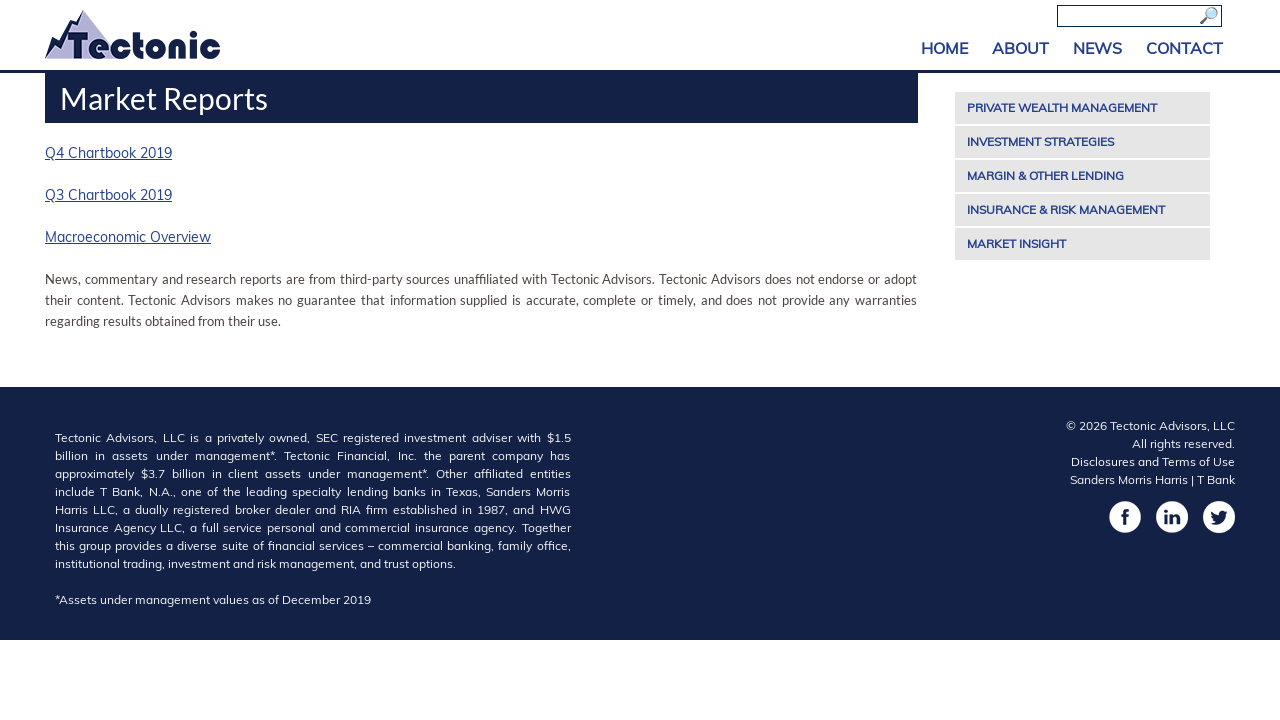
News (1097, 48)
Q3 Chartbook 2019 (108, 195)
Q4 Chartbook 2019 (108, 153)
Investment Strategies (1040, 141)
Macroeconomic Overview (128, 237)
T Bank (1216, 479)
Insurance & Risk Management (1066, 209)
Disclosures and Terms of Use (1153, 461)
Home (944, 48)
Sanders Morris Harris (1129, 479)
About (1020, 48)
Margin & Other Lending (1045, 175)
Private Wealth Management (1062, 107)
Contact (1184, 48)
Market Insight (1016, 243)
